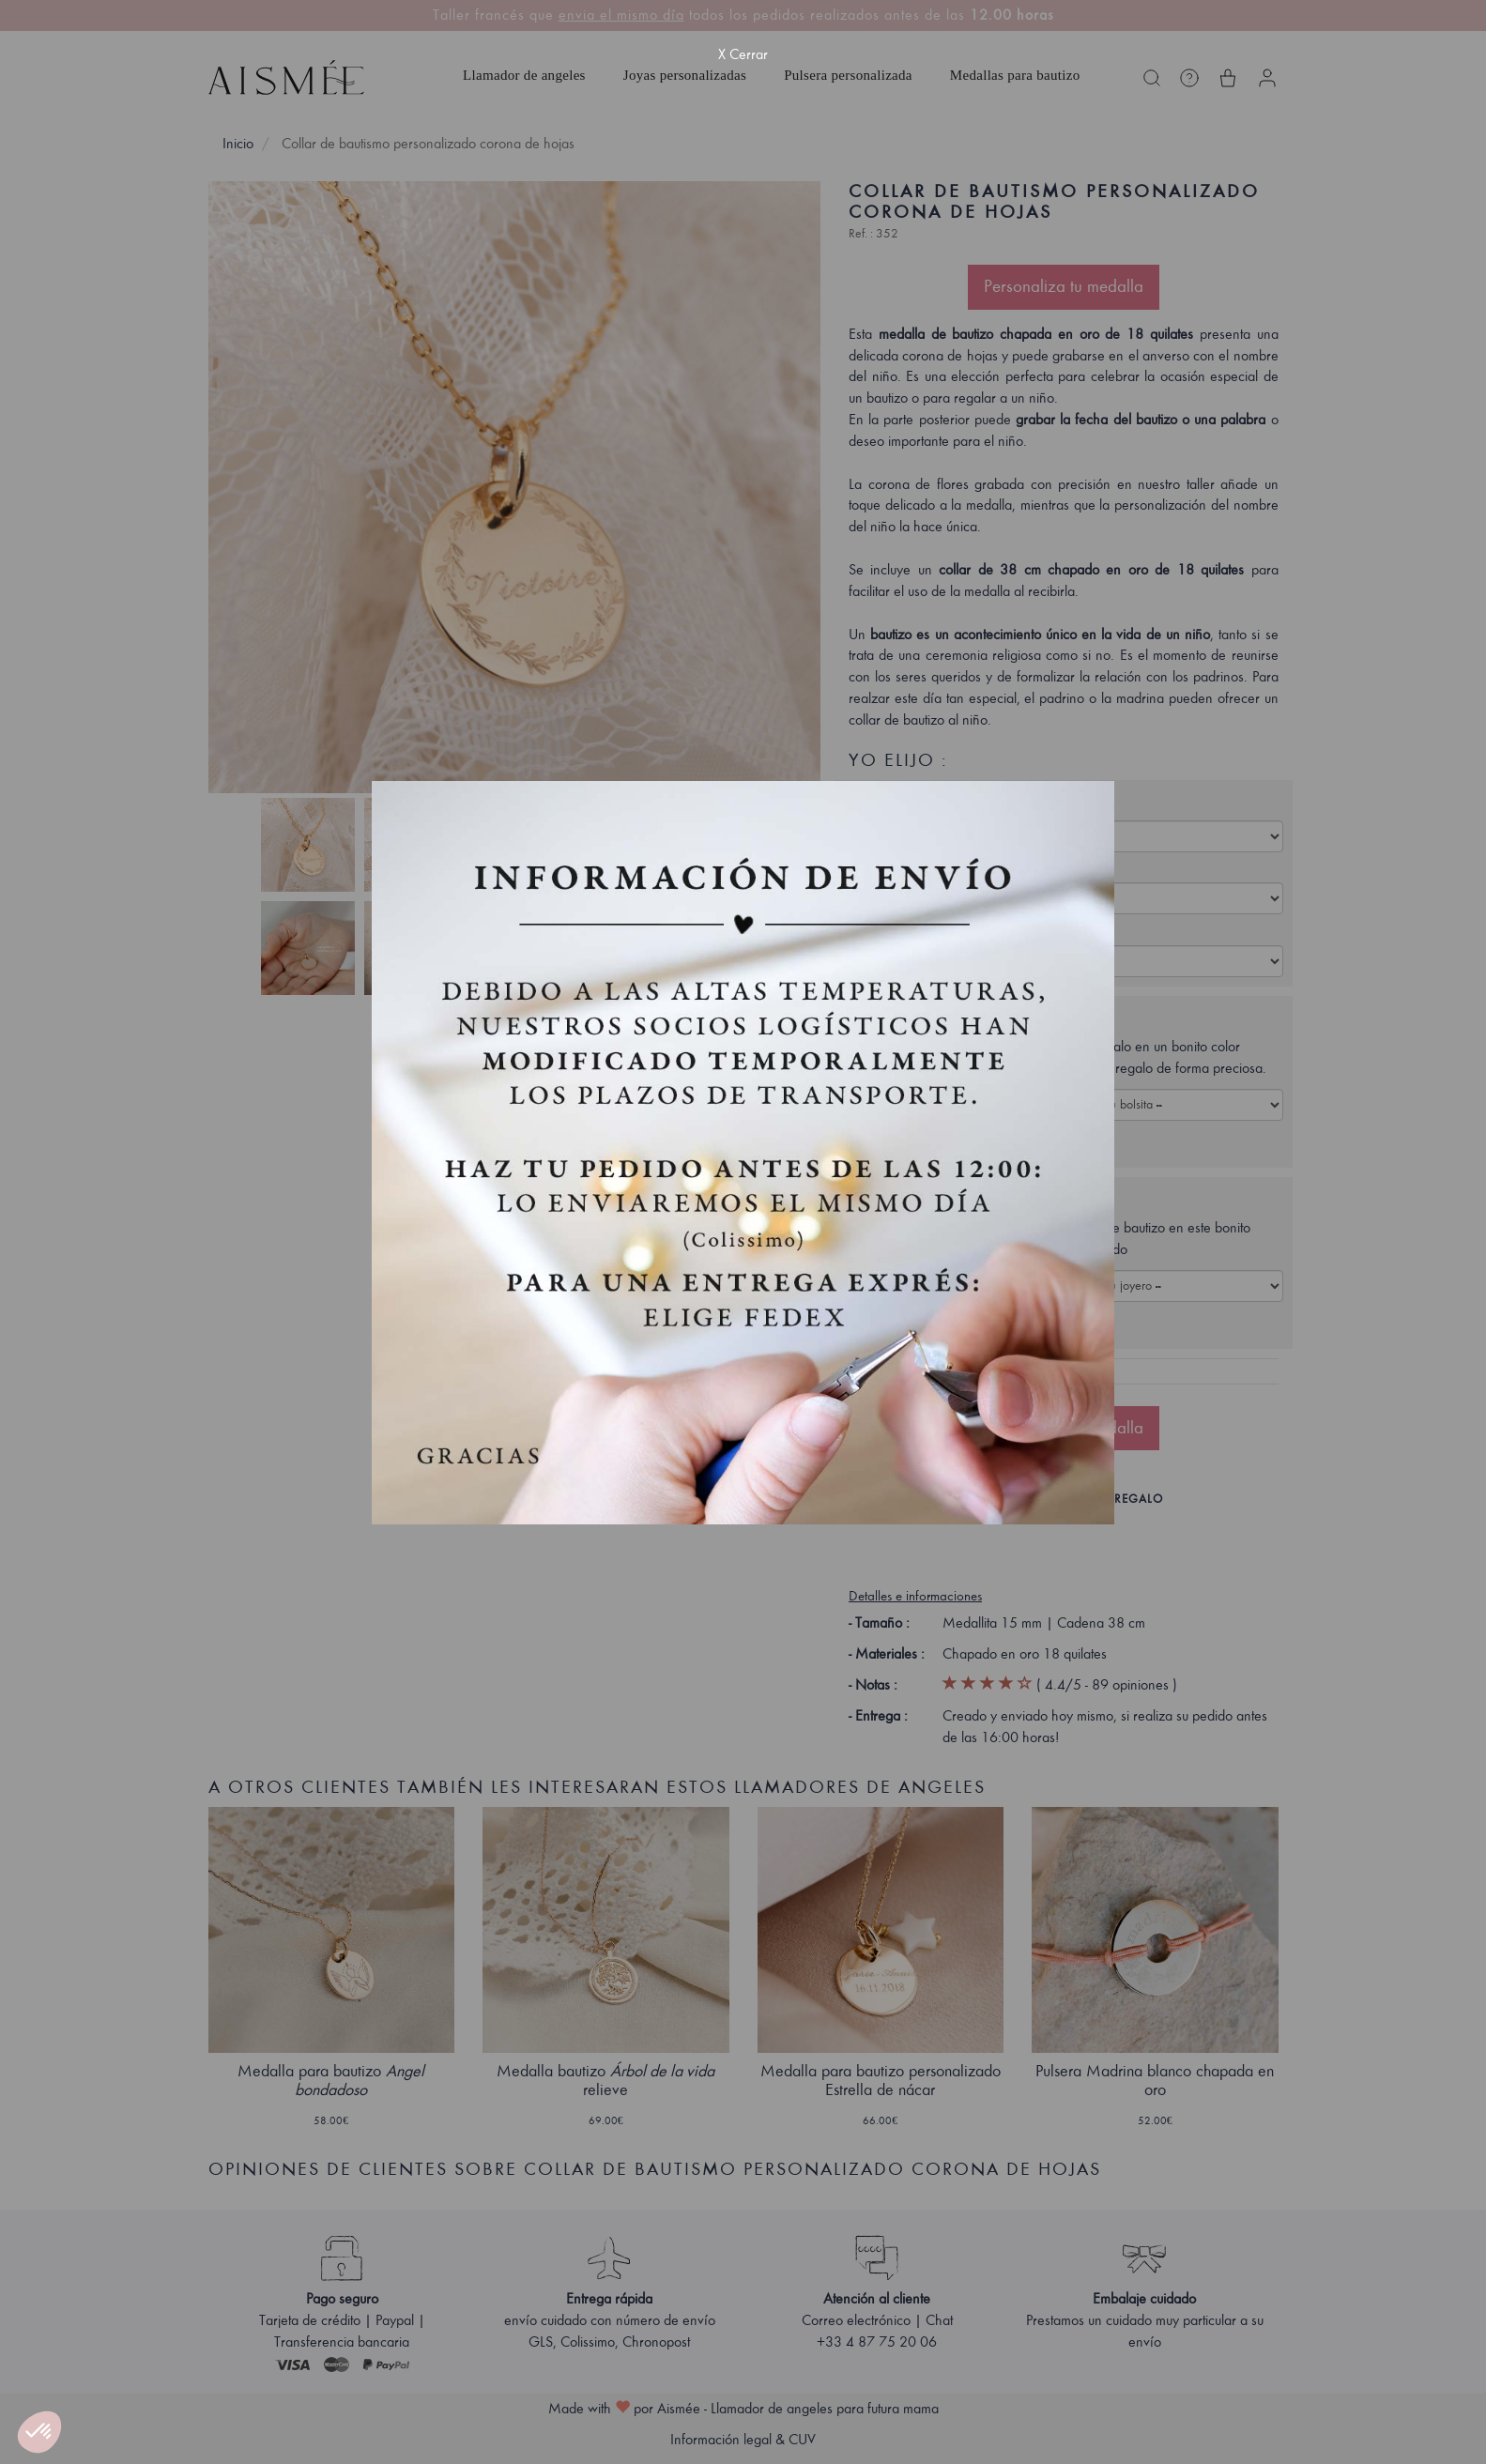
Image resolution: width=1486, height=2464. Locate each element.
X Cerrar (743, 54)
